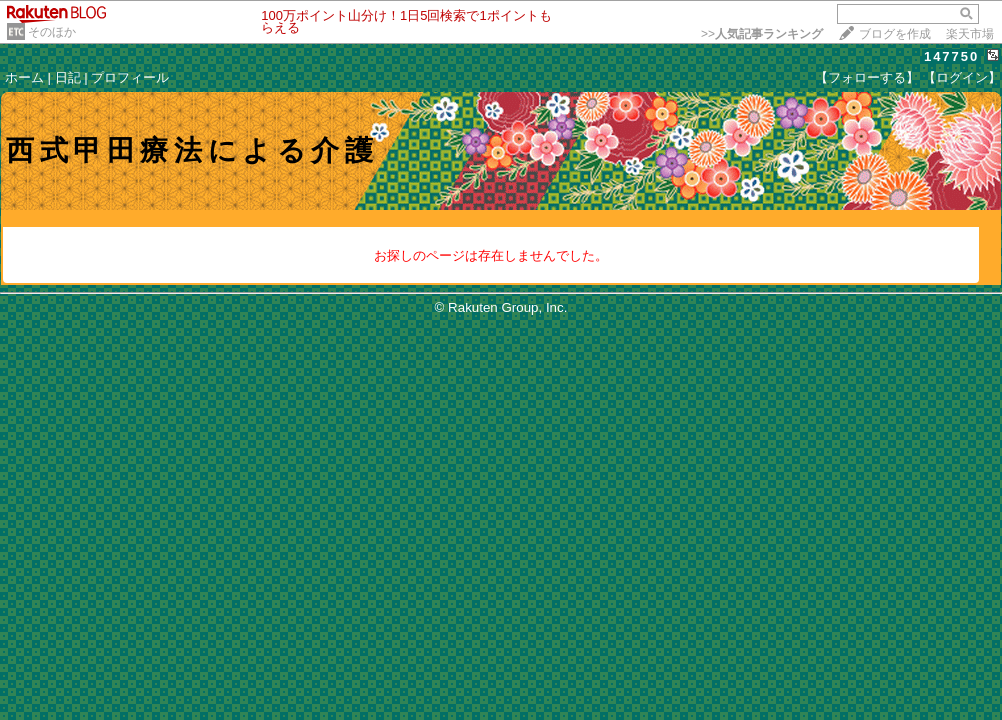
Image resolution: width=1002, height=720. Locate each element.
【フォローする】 (867, 77)
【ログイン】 (962, 77)
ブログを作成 (895, 34)
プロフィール (130, 77)
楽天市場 (970, 34)
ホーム (24, 77)
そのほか (52, 32)
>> (762, 34)
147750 (951, 56)
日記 (68, 77)
